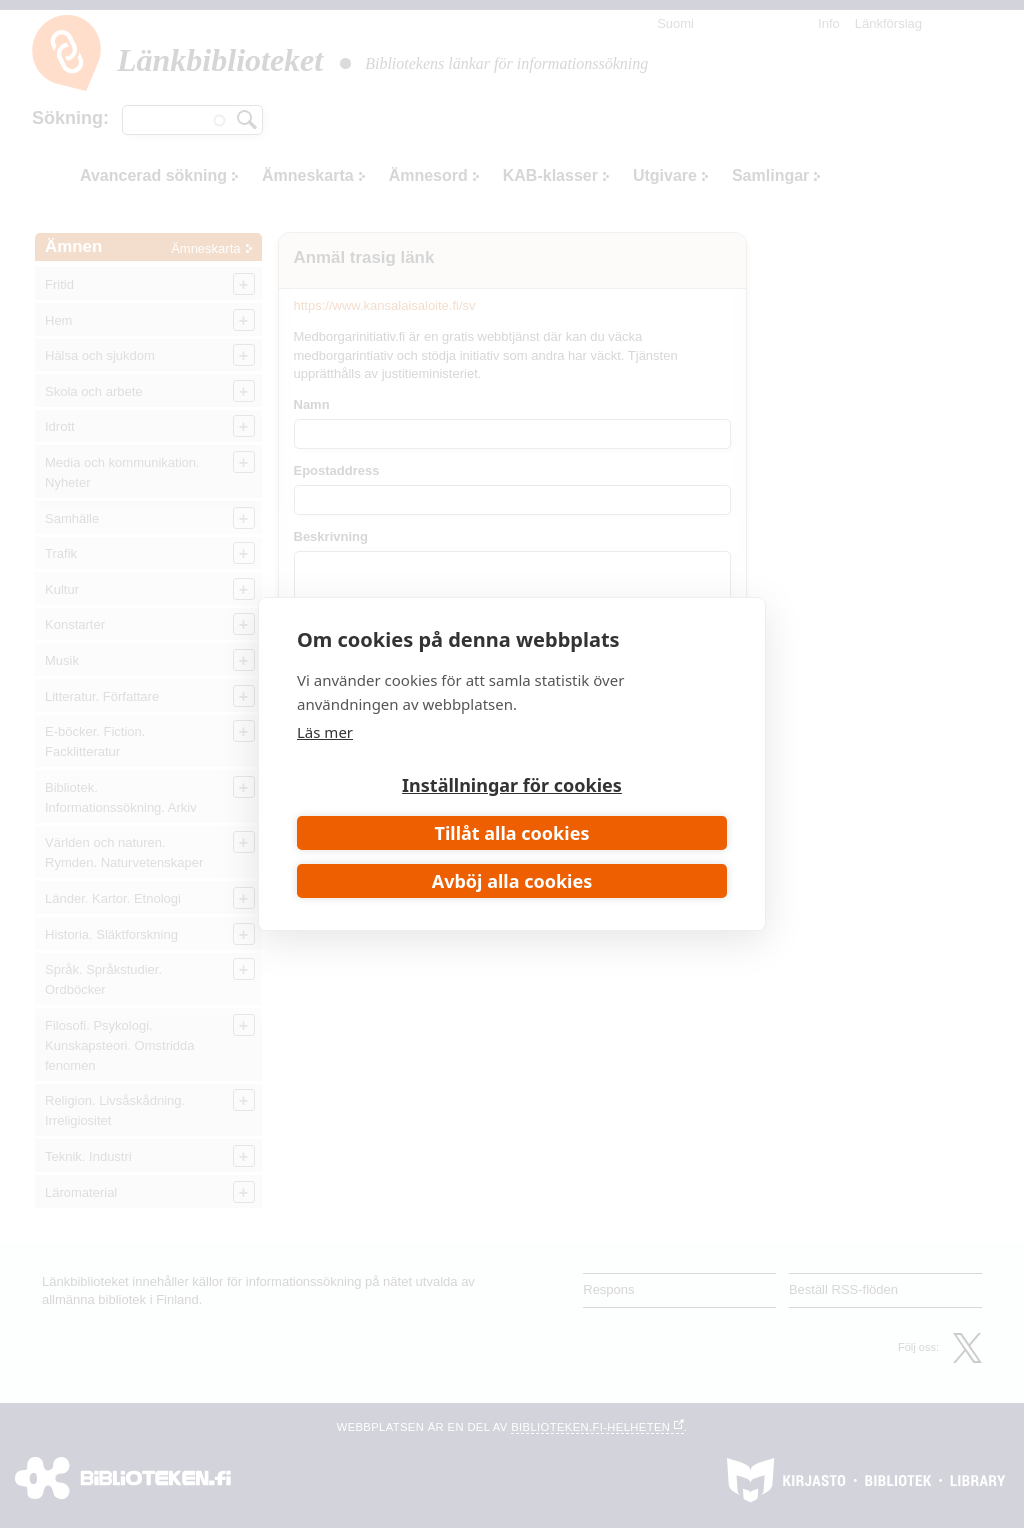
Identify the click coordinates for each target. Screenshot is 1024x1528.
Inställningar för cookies (512, 785)
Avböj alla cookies (512, 881)
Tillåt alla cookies (512, 833)
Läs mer (325, 732)
